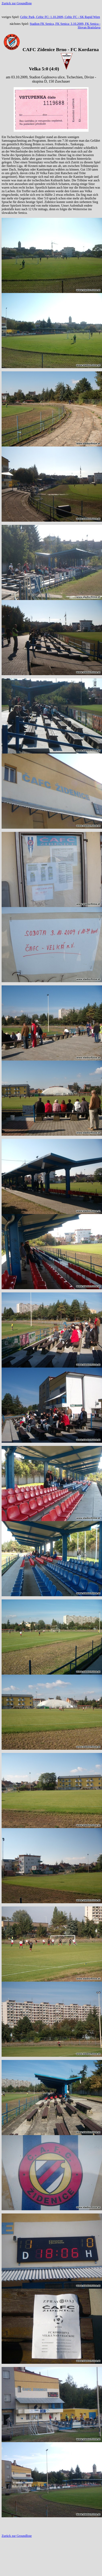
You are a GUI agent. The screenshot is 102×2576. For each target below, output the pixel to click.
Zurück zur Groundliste (17, 3)
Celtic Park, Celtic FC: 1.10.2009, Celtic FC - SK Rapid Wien (60, 17)
